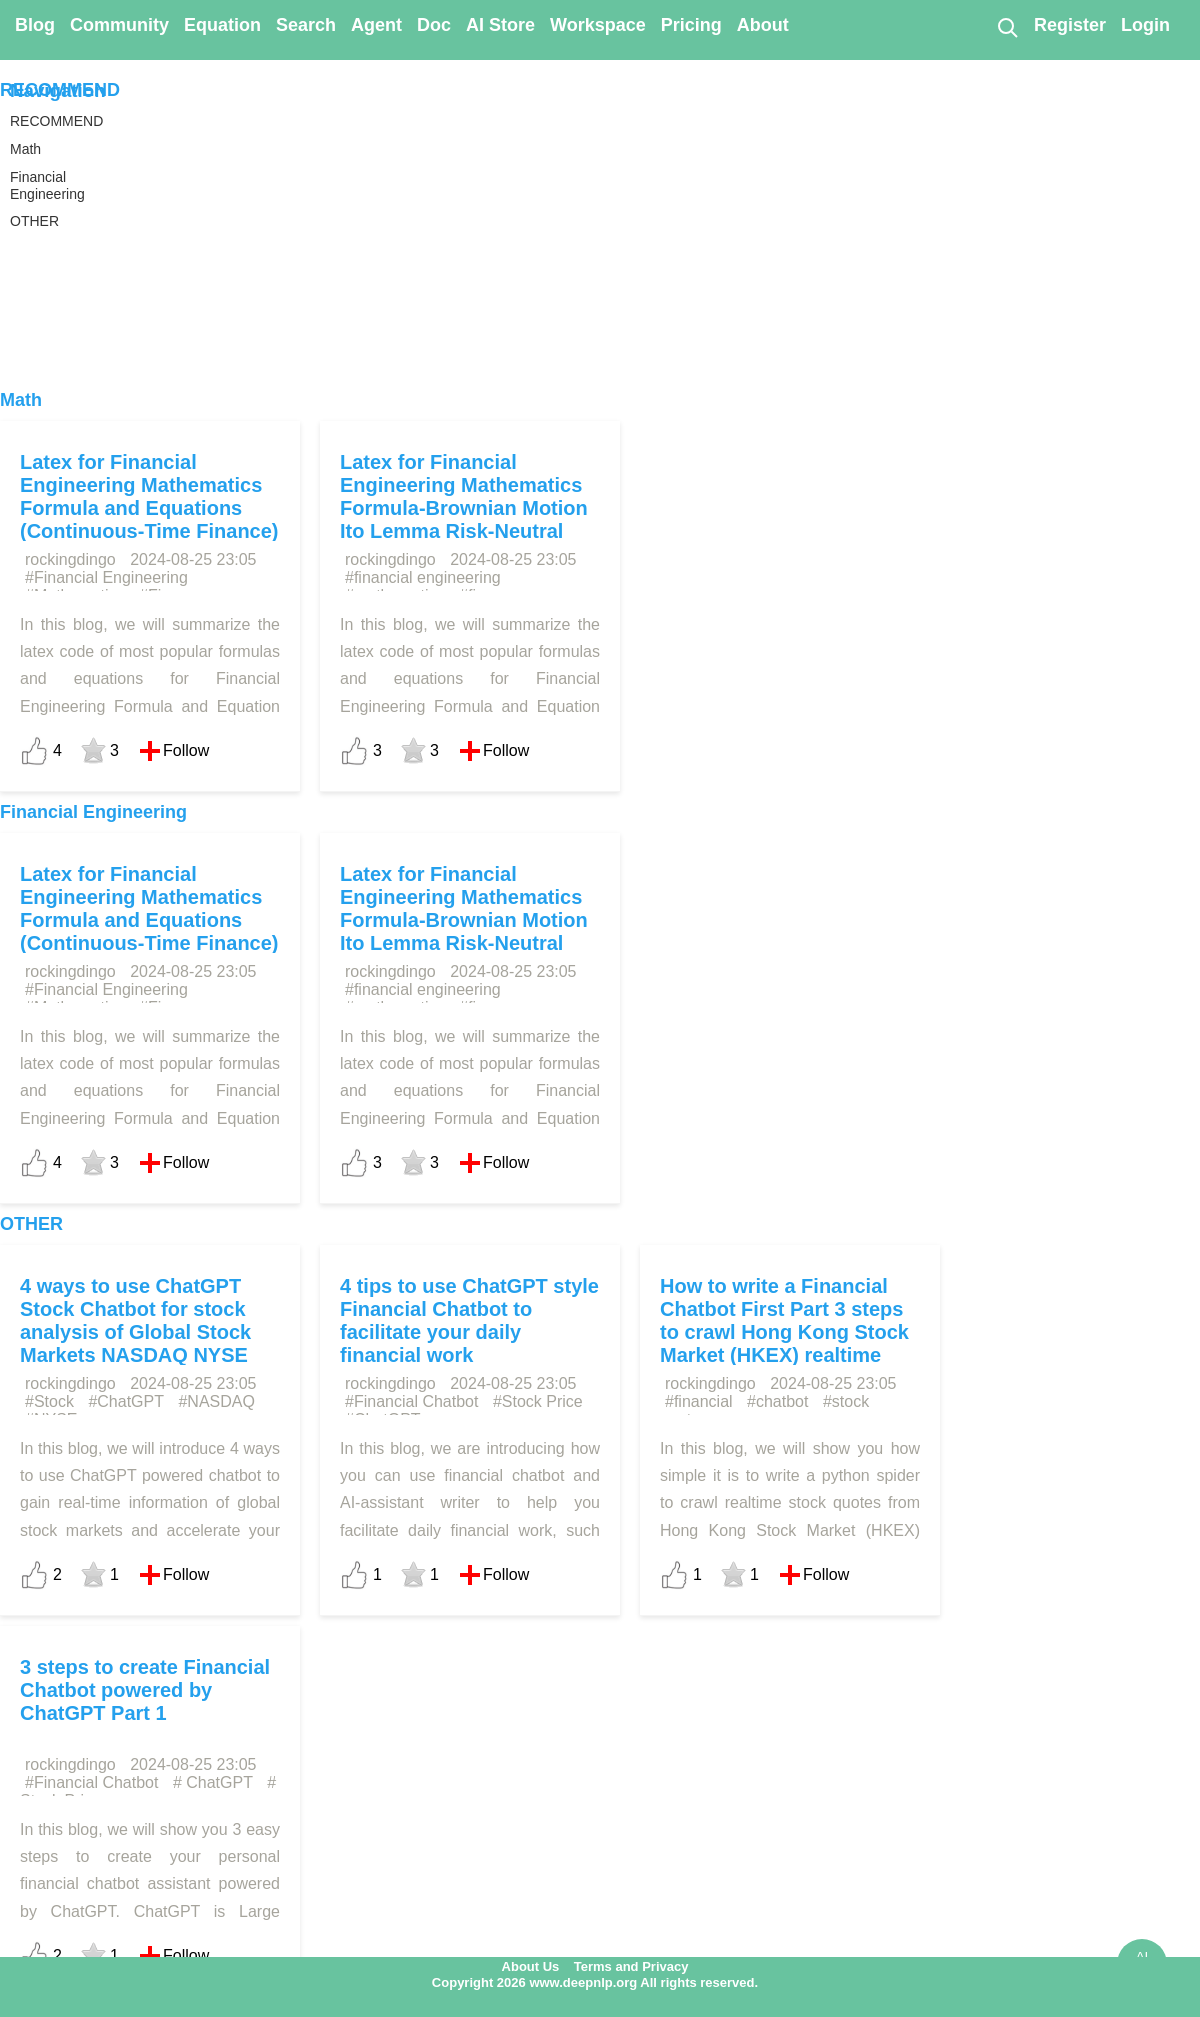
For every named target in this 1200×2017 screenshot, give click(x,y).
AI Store (500, 25)
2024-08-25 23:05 (193, 559)
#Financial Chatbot (411, 1401)
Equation (222, 25)
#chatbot (777, 1401)
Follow (186, 750)
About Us (531, 1966)
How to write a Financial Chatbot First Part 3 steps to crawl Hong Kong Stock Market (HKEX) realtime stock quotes (784, 1332)
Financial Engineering (93, 812)
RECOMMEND (60, 90)
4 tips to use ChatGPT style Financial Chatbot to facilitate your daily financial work (469, 1320)
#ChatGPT (126, 1401)
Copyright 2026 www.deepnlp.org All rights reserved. (595, 1982)
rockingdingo (70, 559)
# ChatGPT (213, 1782)
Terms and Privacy (631, 1966)
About (763, 25)
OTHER (31, 1224)
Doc (434, 25)
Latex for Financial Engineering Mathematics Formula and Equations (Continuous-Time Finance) (149, 496)
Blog (35, 25)
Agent (376, 25)
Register (1070, 25)
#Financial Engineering (106, 577)
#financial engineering (423, 577)
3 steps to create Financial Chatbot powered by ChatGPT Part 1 (145, 1690)
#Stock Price (538, 1401)
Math (21, 400)
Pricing (691, 25)
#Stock (49, 1401)
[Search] (1007, 27)
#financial (699, 1401)
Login (1145, 25)
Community (119, 25)
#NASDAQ (216, 1401)
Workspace (598, 25)
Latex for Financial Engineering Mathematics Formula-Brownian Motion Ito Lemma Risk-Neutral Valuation (464, 508)
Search (306, 25)
